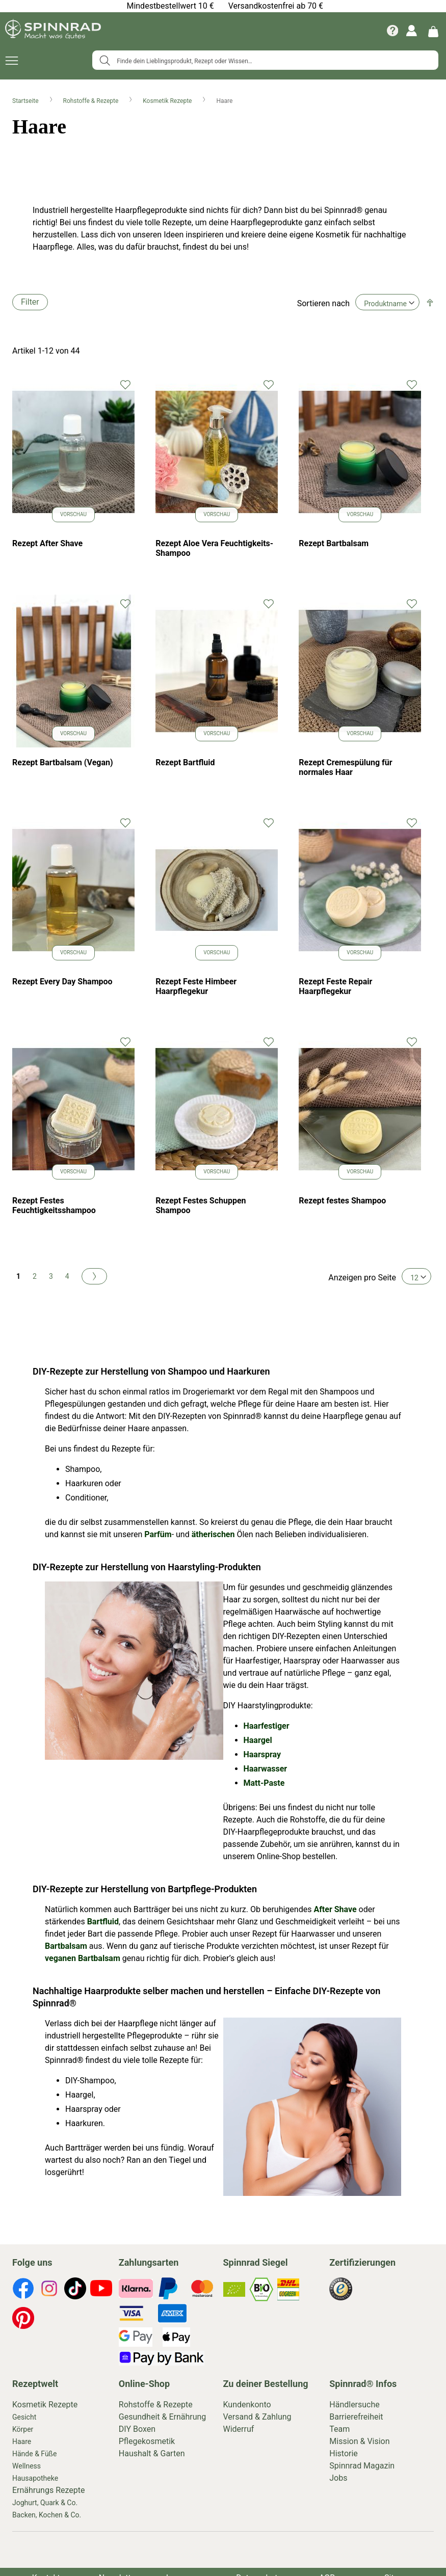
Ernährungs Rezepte (48, 2490)
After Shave (334, 1909)
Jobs (338, 2478)
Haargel (258, 1740)
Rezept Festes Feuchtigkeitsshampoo (54, 1205)
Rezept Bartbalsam (334, 543)
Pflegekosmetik (147, 2441)
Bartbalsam (66, 1946)
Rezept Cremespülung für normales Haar (345, 767)
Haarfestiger (267, 1726)
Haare (21, 2441)
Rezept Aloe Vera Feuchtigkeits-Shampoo (214, 548)
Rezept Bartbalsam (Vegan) (62, 762)
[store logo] (53, 30)
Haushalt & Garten (152, 2453)
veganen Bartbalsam (82, 1958)
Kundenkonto (247, 2404)
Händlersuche (354, 2404)
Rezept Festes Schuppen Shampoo (200, 1205)
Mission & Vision (359, 2441)
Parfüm (157, 1534)
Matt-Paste (264, 1783)
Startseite (26, 100)
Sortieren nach (323, 303)
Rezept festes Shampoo (342, 1200)
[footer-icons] (23, 2290)
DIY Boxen (137, 2429)
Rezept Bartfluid (185, 762)
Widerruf (238, 2429)
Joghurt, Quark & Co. (44, 2503)
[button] (126, 384)
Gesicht (24, 2417)
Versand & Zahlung (257, 2417)
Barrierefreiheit (356, 2417)
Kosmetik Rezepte (168, 100)
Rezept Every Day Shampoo (62, 981)
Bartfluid (103, 1921)
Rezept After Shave (47, 543)
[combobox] (265, 60)
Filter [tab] (30, 302)
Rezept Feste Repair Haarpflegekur (335, 986)
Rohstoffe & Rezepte (91, 100)
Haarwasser (265, 1769)
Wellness (26, 2466)
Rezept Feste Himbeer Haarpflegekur (196, 986)
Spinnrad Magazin (362, 2466)
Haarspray (262, 1754)
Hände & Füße (34, 2454)
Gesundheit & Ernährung (162, 2417)
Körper (22, 2429)
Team (339, 2429)
